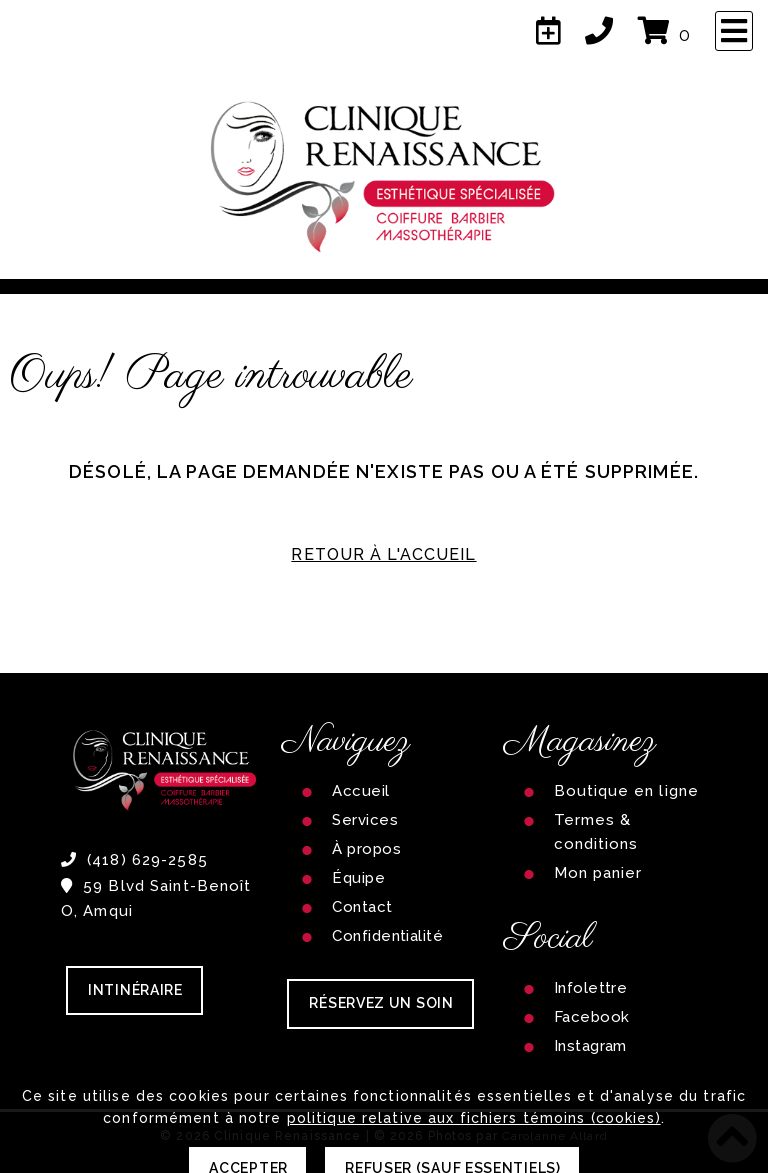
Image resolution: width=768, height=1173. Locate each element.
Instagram (590, 1046)
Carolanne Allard (555, 1136)
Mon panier (598, 873)
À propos (366, 849)
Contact (362, 907)
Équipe (358, 878)
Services (365, 820)
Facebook (592, 1017)
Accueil (360, 791)
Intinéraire (135, 990)
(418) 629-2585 (134, 860)
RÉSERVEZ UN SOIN (381, 1003)
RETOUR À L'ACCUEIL (383, 554)
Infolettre (591, 988)
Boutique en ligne (626, 791)
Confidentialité (387, 936)
